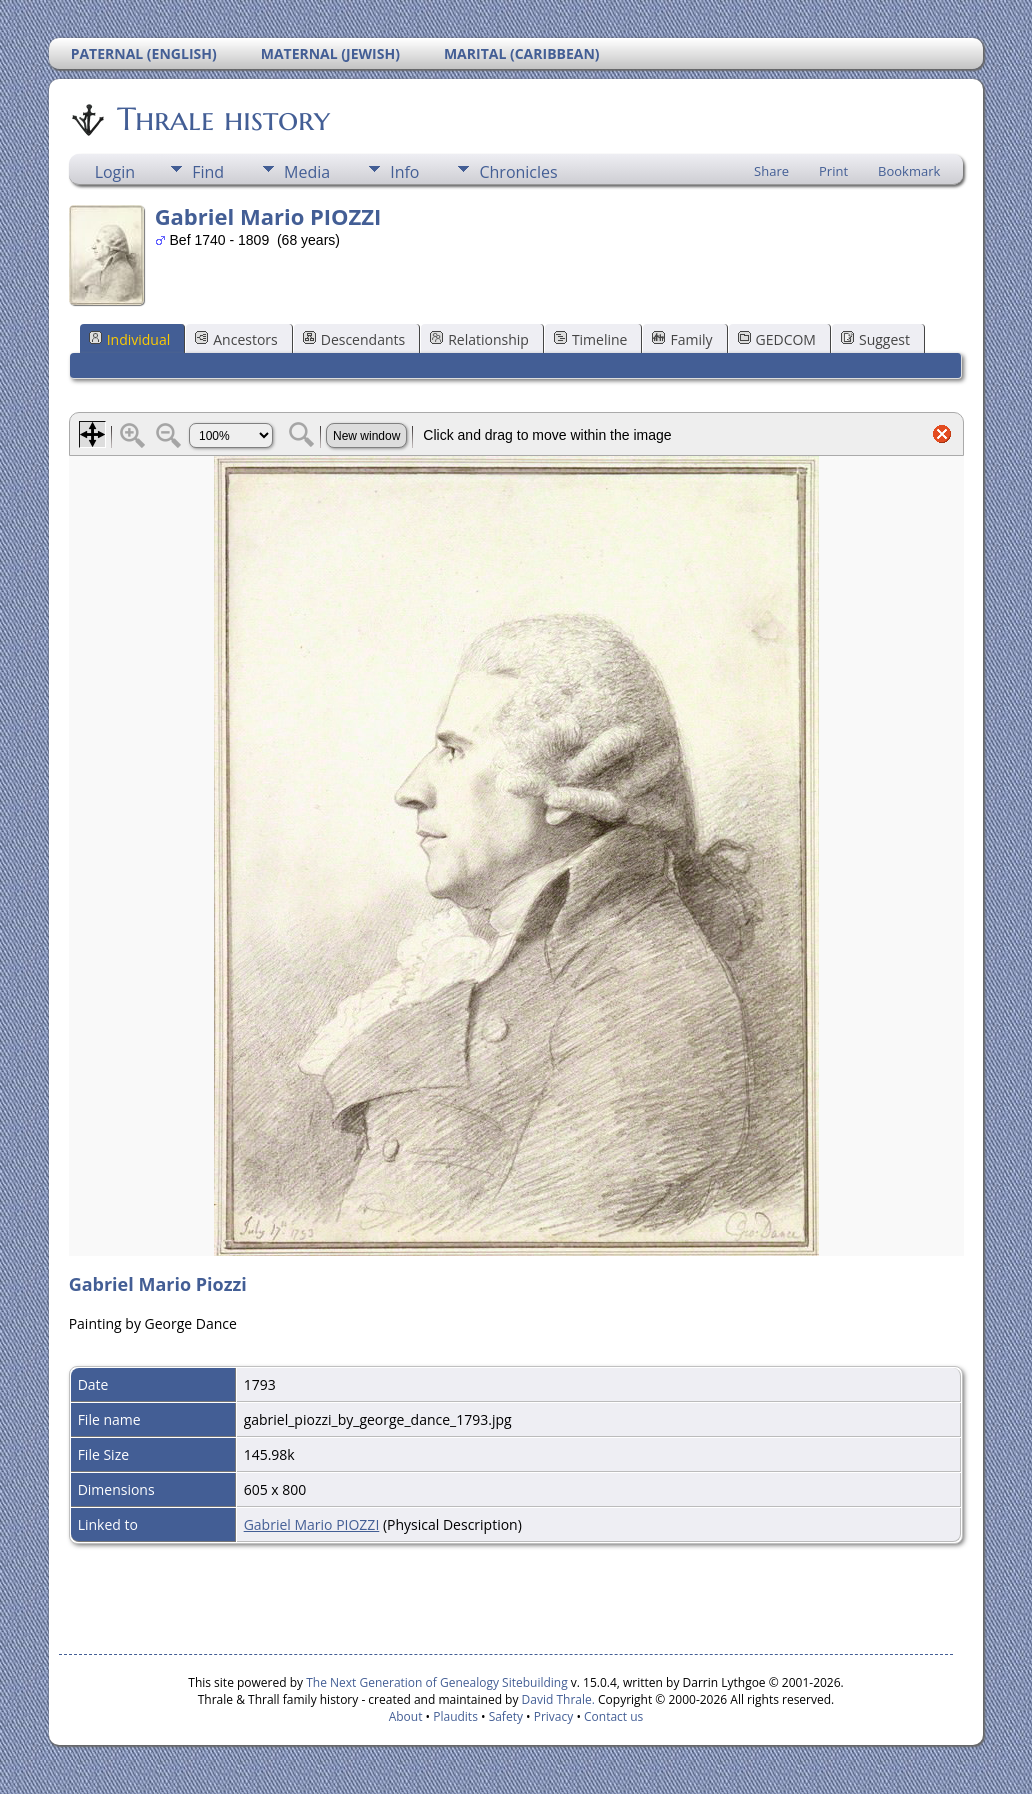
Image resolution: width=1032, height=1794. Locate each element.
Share (771, 171)
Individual (130, 339)
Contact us (613, 1716)
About (406, 1716)
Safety (506, 1716)
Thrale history (222, 119)
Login (115, 172)
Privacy (554, 1716)
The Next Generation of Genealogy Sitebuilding (437, 1682)
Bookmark (909, 171)
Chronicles (518, 172)
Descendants (354, 339)
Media (307, 172)
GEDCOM (777, 339)
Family (682, 339)
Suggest (875, 339)
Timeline (591, 339)
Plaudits (455, 1716)
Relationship (479, 339)
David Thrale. (556, 1699)
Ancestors (236, 339)
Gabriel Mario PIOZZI (312, 1524)
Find (208, 172)
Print (833, 171)
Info (404, 172)
